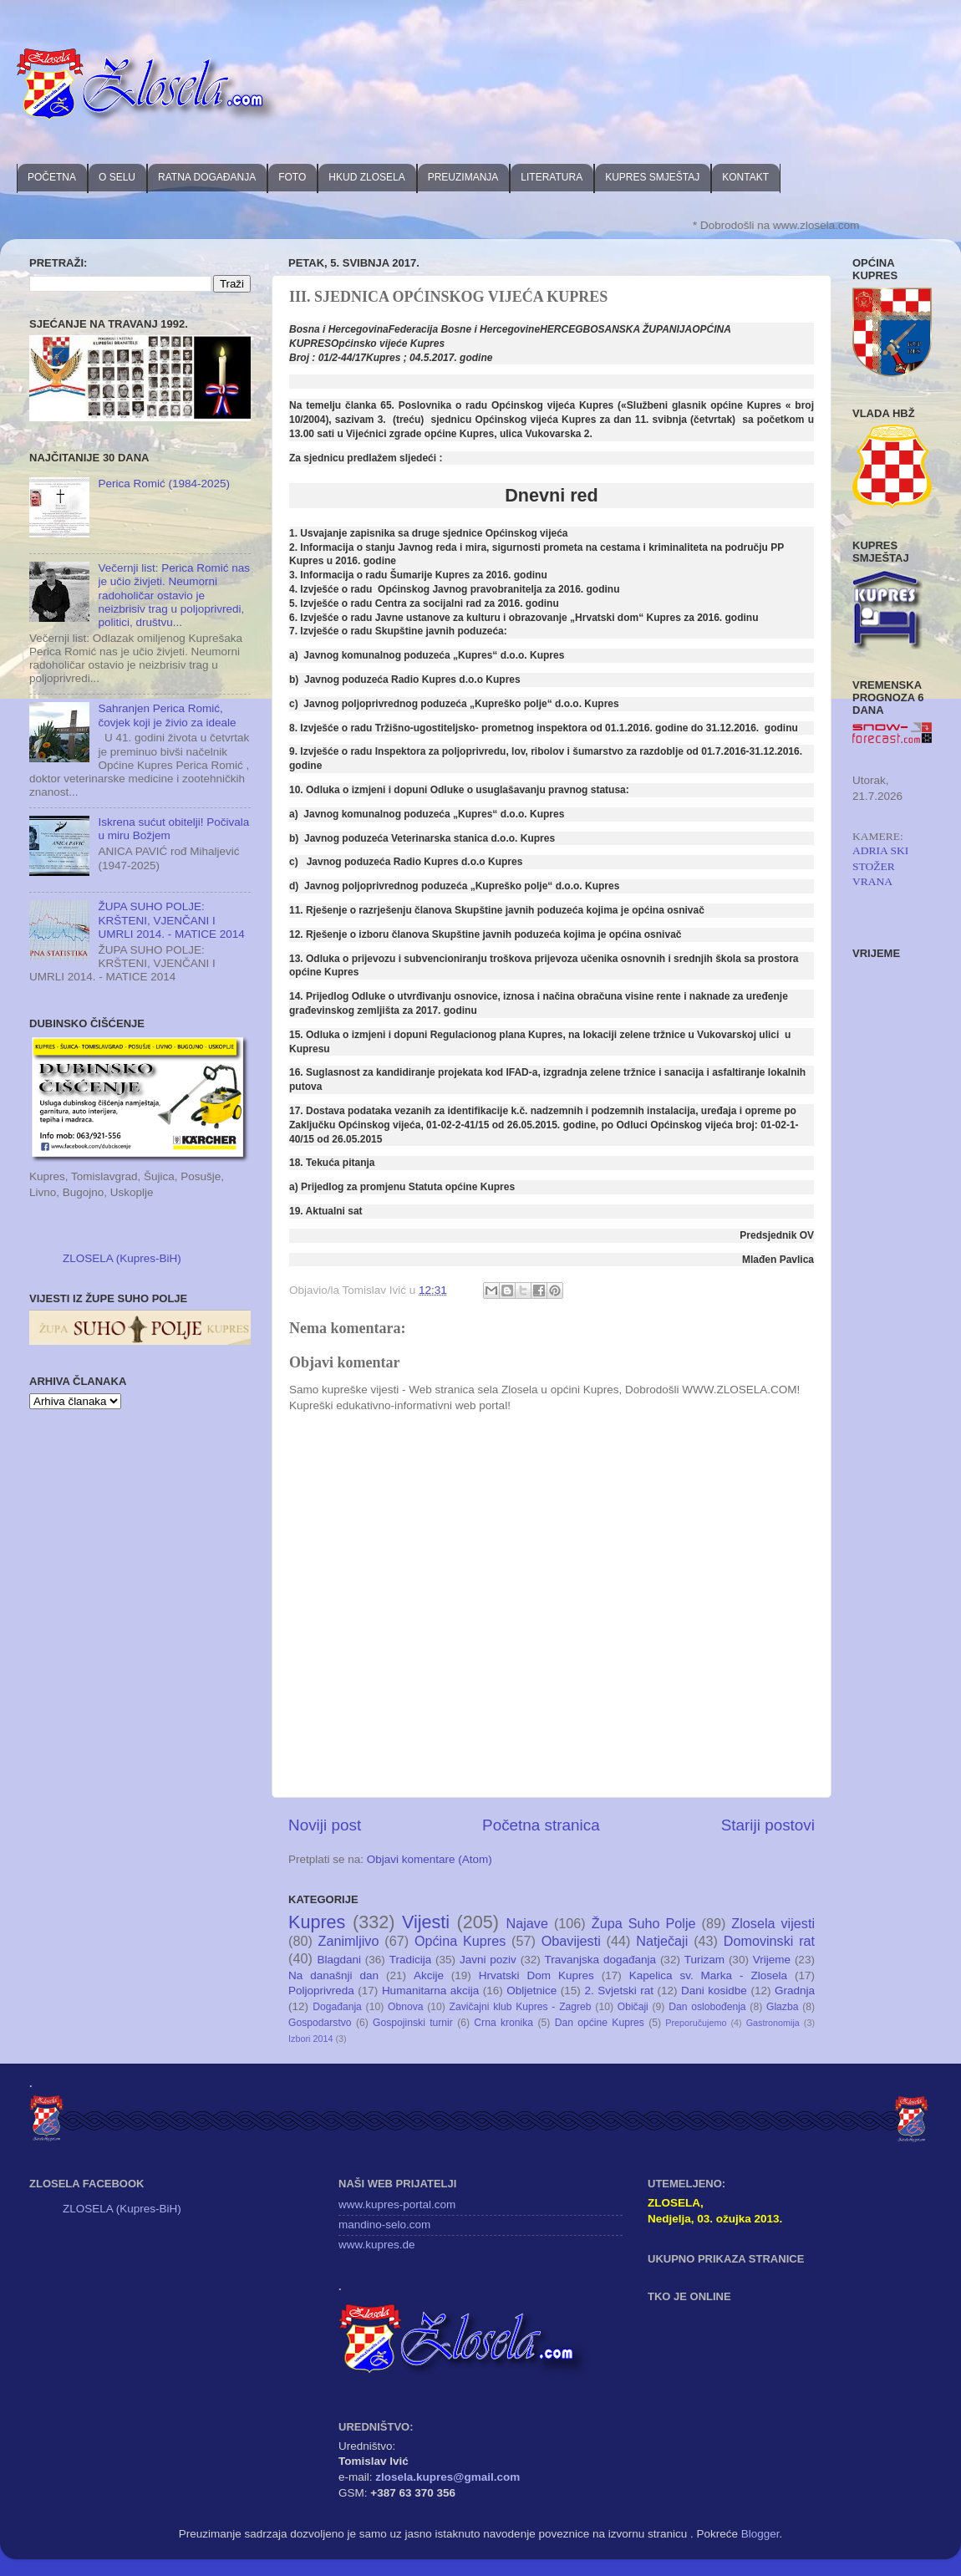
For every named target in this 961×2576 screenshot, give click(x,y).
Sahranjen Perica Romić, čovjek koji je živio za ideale (167, 715)
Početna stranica (541, 1825)
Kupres (316, 1922)
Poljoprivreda (321, 1990)
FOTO (292, 177)
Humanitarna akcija (430, 1990)
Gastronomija (773, 2023)
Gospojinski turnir (413, 2023)
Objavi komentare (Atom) (429, 1859)
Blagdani (339, 1959)
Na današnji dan (333, 1975)
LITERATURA (551, 177)
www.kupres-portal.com (396, 2204)
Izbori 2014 (310, 2039)
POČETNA (52, 177)
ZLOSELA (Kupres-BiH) (122, 1258)
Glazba (782, 2007)
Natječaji (662, 1940)
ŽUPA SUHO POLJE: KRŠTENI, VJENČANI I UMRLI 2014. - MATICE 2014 (171, 919)
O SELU (117, 177)
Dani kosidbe (714, 1990)
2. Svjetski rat (618, 1990)
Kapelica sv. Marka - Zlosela (708, 1975)
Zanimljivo (348, 1940)
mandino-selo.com (384, 2224)
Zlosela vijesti (773, 1923)
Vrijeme (772, 1959)
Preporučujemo (695, 2023)
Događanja (337, 2007)
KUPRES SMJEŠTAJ (652, 177)
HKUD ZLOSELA (366, 177)
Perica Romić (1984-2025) (164, 483)
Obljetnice (531, 1990)
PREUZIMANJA (463, 177)
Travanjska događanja (600, 1959)
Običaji (633, 2007)
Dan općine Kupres (599, 2023)
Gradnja (795, 1990)
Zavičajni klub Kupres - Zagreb (521, 2007)
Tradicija (410, 1959)
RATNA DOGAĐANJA (207, 177)
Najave (527, 1923)
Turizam (704, 1959)
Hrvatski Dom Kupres (536, 1975)
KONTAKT (745, 177)
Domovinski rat (769, 1940)
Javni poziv (488, 1959)
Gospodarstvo (320, 2023)
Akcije (429, 1975)
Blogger (760, 2534)
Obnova (406, 2007)
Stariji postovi (768, 1825)
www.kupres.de (376, 2244)
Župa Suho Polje (644, 1923)
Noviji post (324, 1825)
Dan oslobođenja (707, 2007)
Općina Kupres (460, 1940)
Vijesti (426, 1922)
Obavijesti (571, 1940)
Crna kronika (503, 2023)
